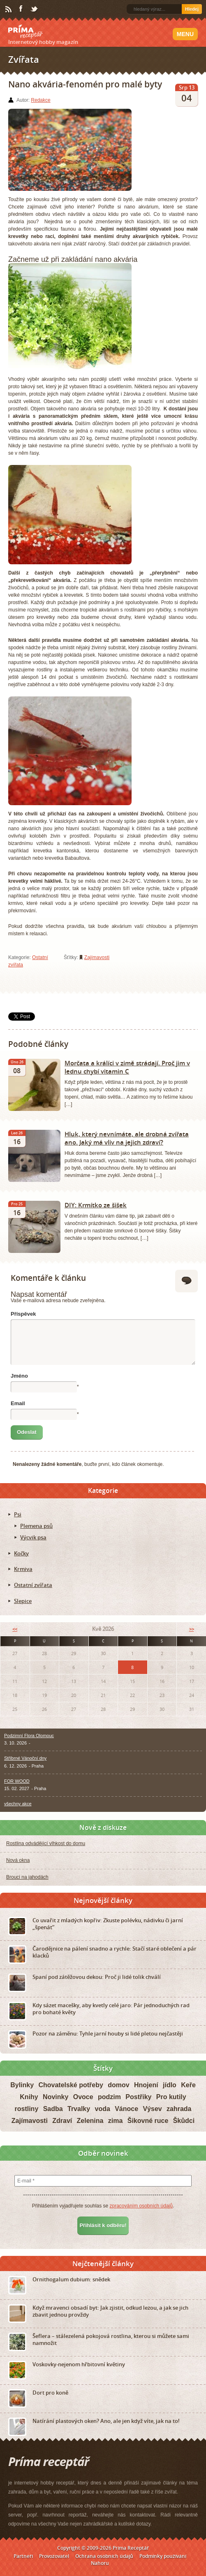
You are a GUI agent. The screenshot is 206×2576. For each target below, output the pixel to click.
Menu (185, 34)
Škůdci (183, 2120)
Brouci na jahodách (27, 1877)
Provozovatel (54, 2556)
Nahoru (100, 2563)
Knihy (29, 2096)
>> (191, 1629)
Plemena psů (36, 1526)
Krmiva (23, 1569)
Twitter (34, 9)
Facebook (21, 9)
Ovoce (83, 2096)
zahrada (179, 2108)
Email (18, 1403)
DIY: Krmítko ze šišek (96, 1205)
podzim (109, 2096)
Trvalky (78, 2108)
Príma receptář (25, 32)
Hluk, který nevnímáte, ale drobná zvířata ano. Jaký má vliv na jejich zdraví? (127, 1138)
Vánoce (126, 2108)
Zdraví (62, 2120)
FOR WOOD (17, 1781)
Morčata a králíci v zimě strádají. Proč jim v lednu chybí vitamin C (127, 1067)
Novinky (55, 2096)
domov (118, 2084)
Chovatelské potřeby (70, 2084)
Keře (188, 2084)
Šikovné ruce (148, 2120)
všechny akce (18, 1803)
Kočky (21, 1553)
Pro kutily (171, 2096)
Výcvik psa (33, 1537)
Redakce (40, 100)
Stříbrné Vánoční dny (25, 1758)
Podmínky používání (162, 2556)
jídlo (169, 2084)
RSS (9, 9)
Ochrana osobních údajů (104, 2556)
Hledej (192, 9)
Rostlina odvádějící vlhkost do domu (45, 1843)
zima (115, 2120)
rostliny (26, 2108)
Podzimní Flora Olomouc (29, 1735)
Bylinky (22, 2084)
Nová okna (18, 1860)
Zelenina (90, 2120)
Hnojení (146, 2084)
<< (14, 1629)
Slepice (23, 1601)
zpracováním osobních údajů (140, 2206)
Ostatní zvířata (33, 1585)
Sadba (53, 2108)
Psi (17, 1514)
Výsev (152, 2108)
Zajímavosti (96, 957)
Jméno (19, 1376)
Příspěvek (23, 1314)
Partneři (23, 2556)
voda (102, 2108)
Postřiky (138, 2096)
